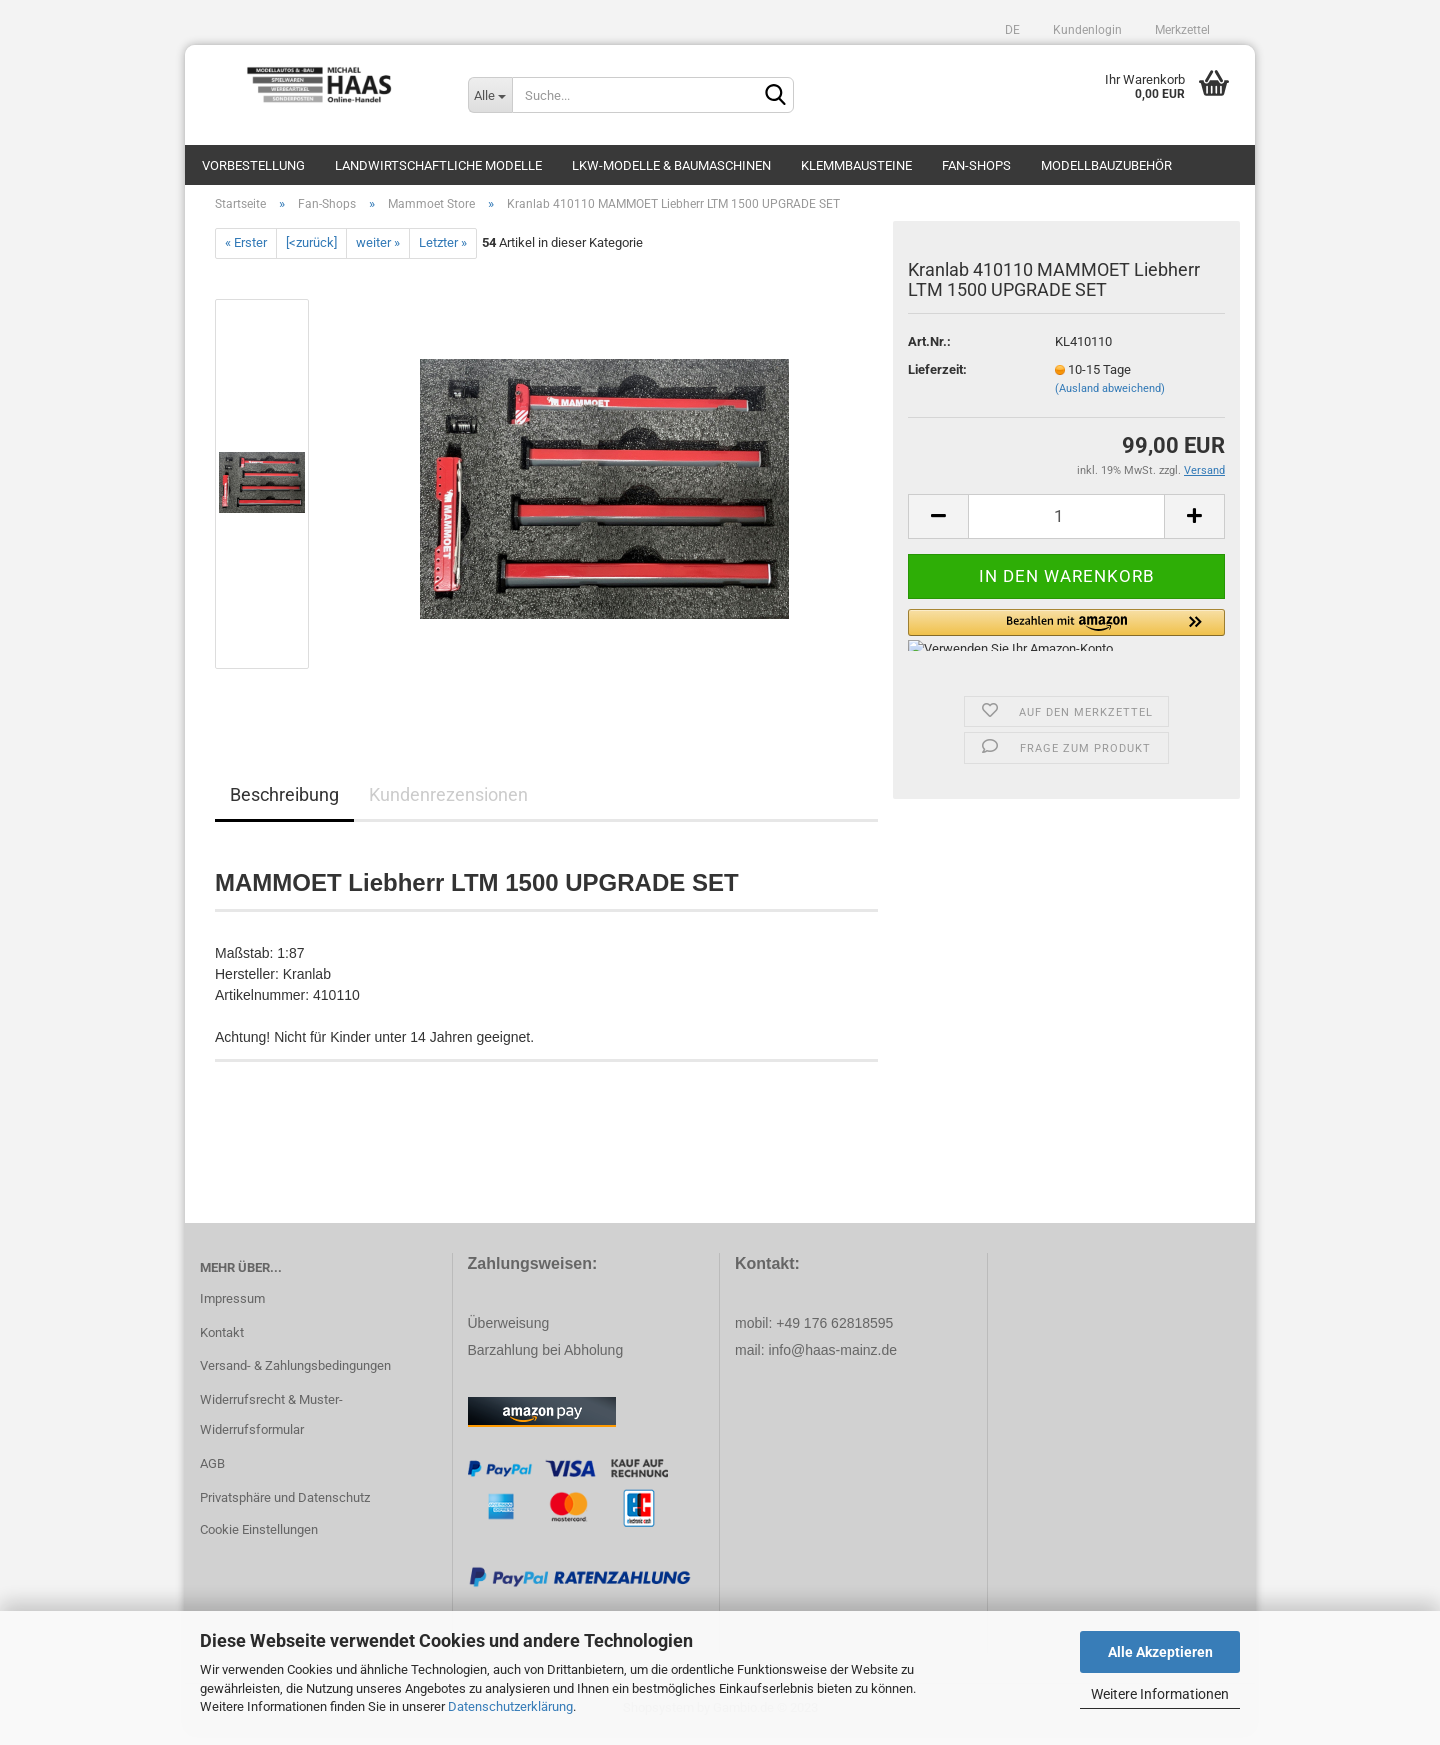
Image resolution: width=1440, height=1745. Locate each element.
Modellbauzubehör (1106, 165)
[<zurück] (311, 253)
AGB (212, 1473)
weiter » (378, 253)
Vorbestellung (253, 165)
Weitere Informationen (1160, 1694)
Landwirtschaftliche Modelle (438, 165)
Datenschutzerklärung (510, 1706)
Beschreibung (284, 804)
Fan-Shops (976, 165)
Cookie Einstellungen (259, 1539)
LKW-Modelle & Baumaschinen (671, 165)
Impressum (232, 1308)
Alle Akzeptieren (1160, 1652)
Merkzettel (1181, 30)
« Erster (246, 253)
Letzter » (443, 253)
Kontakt (222, 1342)
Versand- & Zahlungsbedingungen (295, 1376)
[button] (1066, 640)
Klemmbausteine (856, 165)
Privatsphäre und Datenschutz (285, 1507)
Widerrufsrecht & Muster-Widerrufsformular (271, 1424)
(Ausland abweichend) (1110, 398)
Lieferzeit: (937, 379)
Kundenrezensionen (448, 804)
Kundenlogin (1086, 30)
